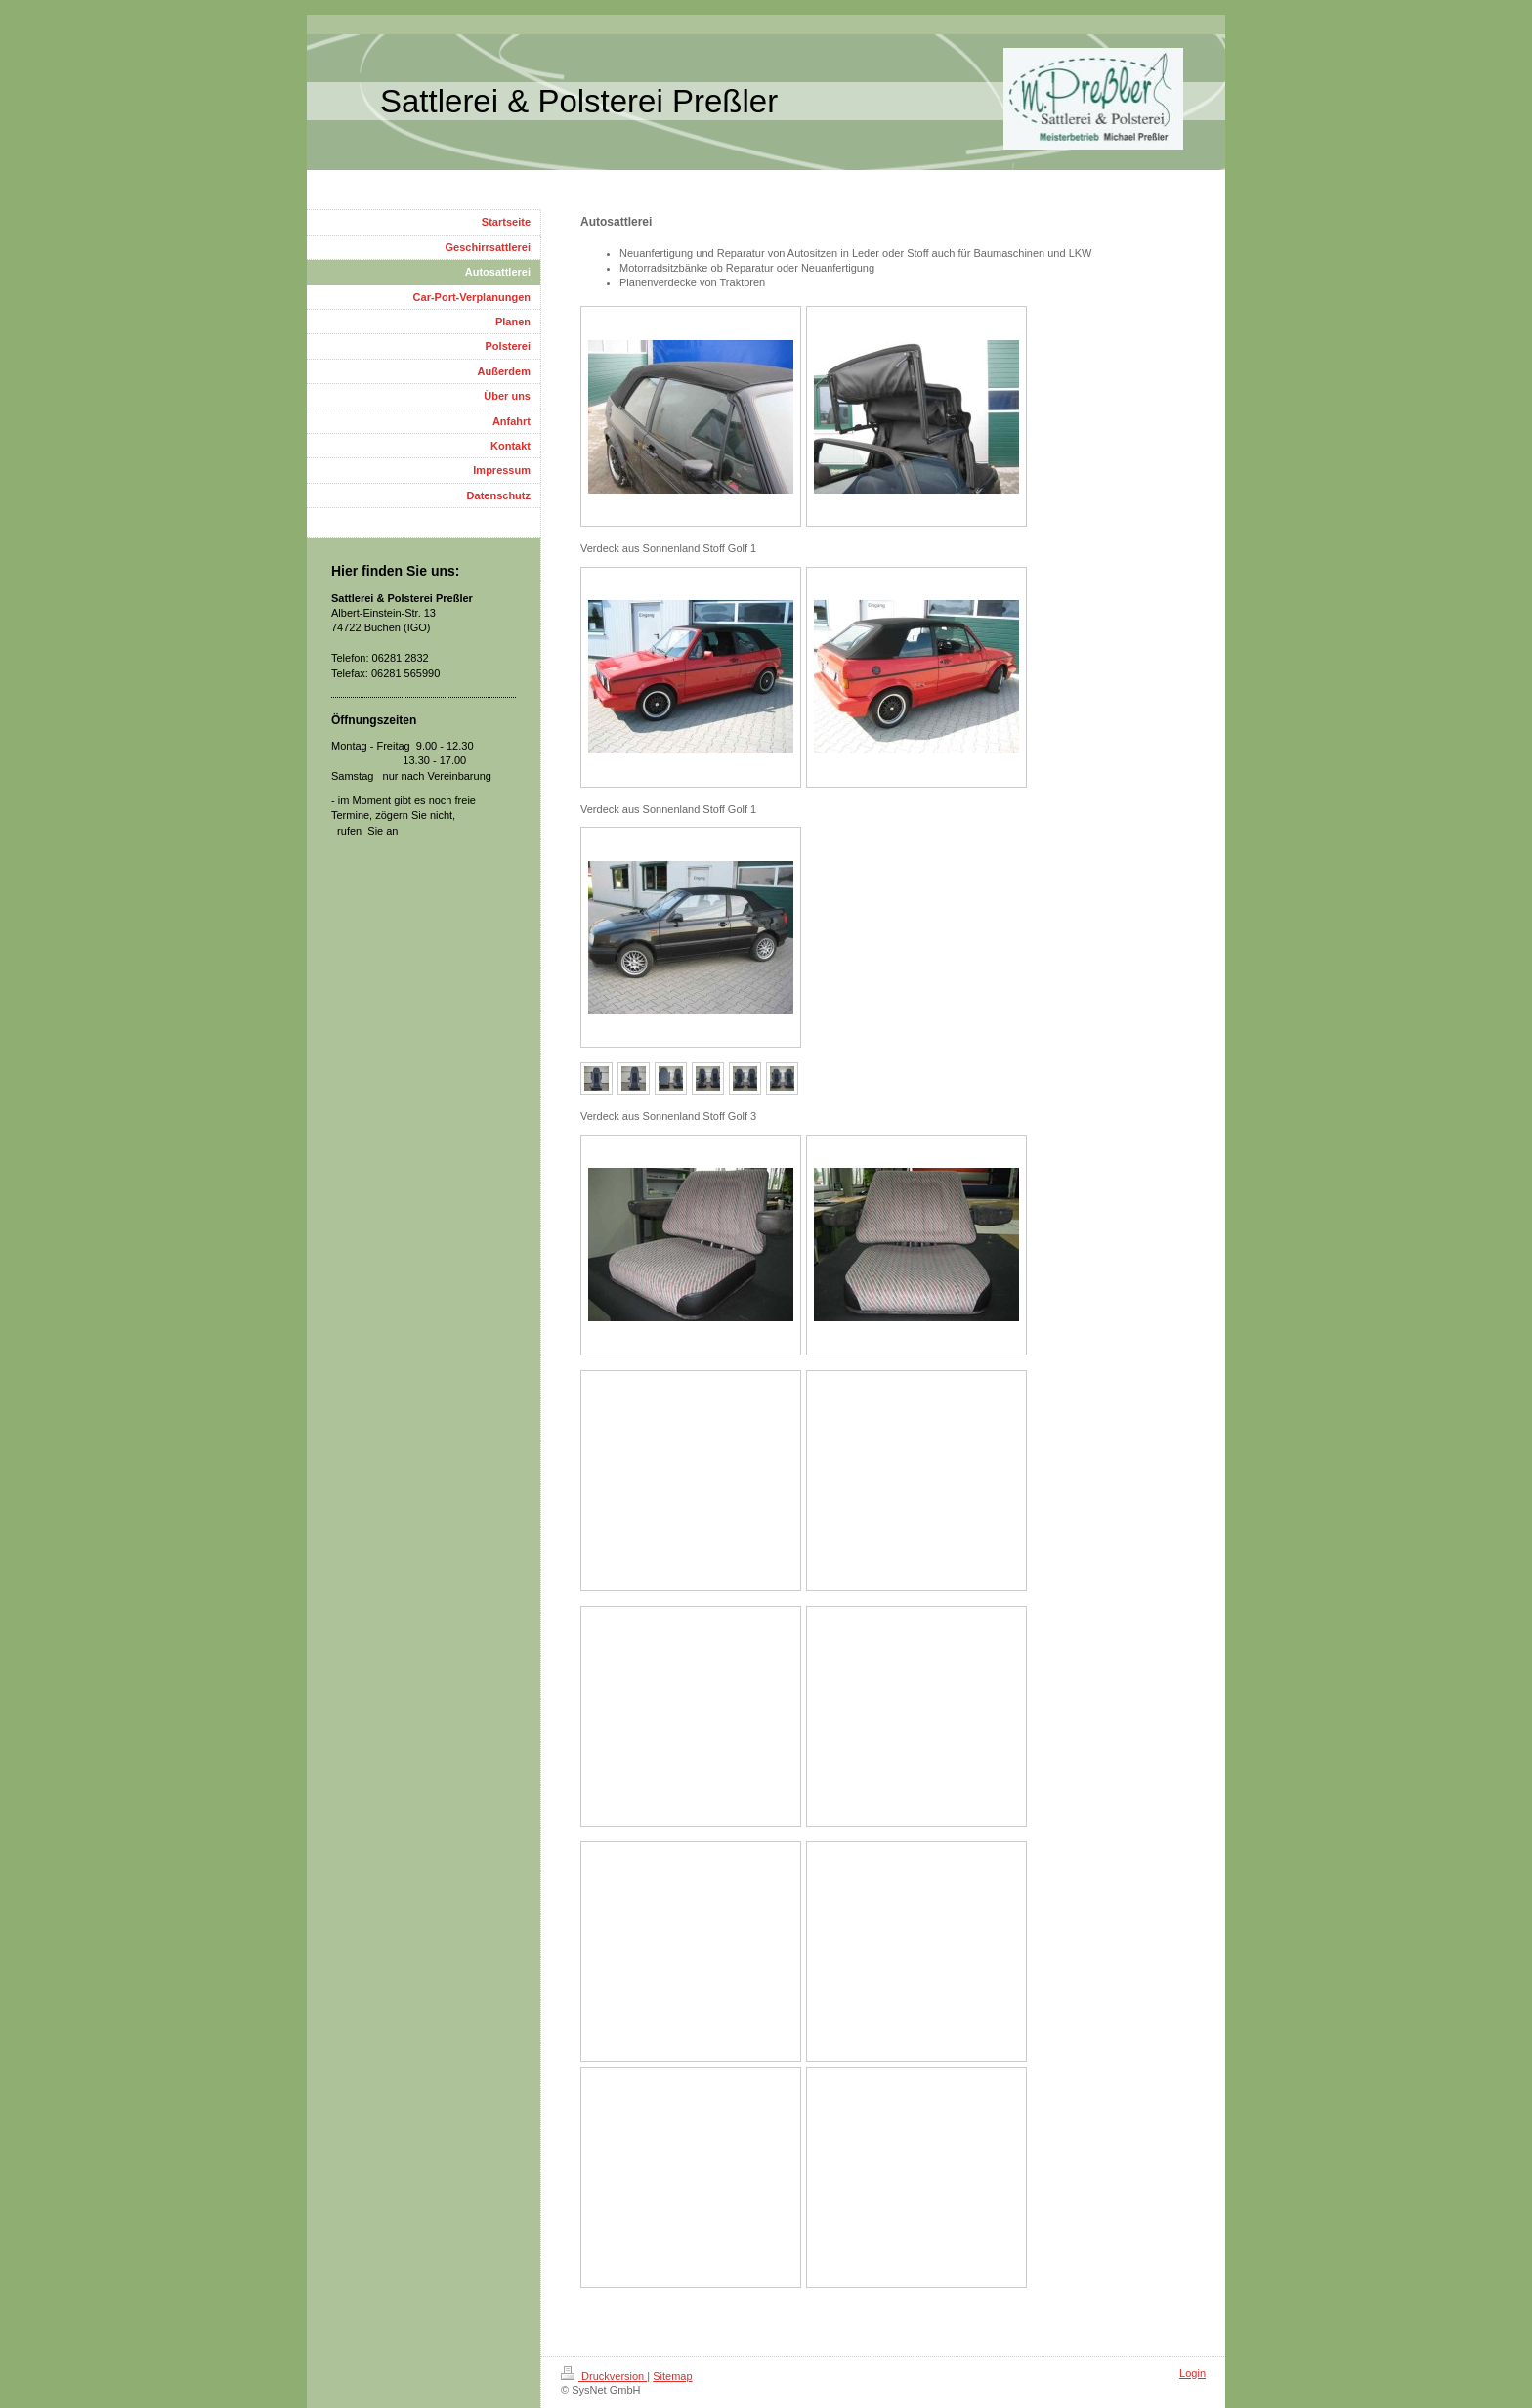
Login (1192, 2373)
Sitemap (672, 2376)
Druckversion (604, 2376)
